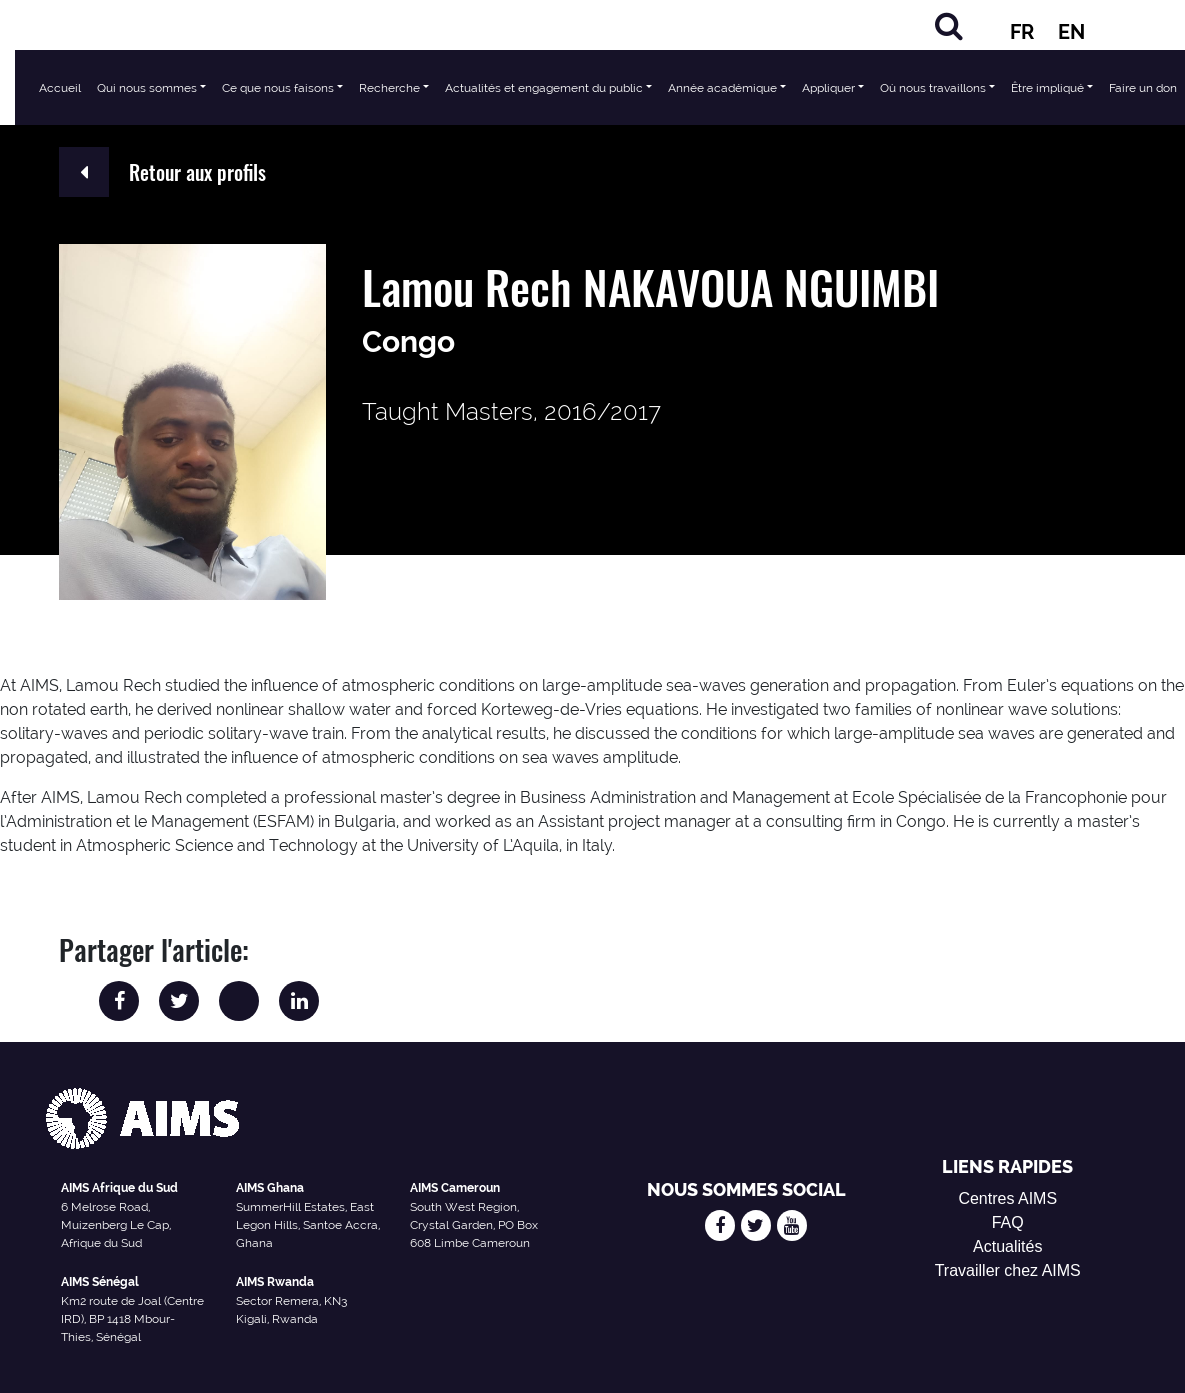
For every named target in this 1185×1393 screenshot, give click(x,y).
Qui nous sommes (147, 88)
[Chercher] (949, 25)
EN (1071, 32)
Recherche (389, 88)
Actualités (1007, 1246)
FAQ (1008, 1222)
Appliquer (828, 88)
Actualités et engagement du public (544, 88)
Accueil (60, 88)
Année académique (722, 88)
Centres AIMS (1007, 1198)
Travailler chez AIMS (1008, 1270)
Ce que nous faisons (278, 88)
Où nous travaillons (933, 88)
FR (1022, 32)
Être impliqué (1047, 88)
